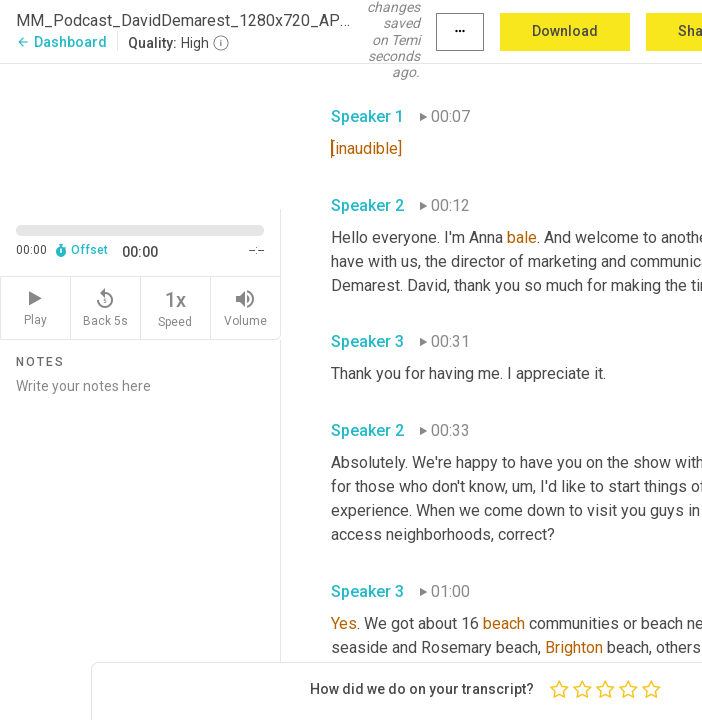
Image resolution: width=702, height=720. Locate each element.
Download (565, 31)
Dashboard (61, 42)
